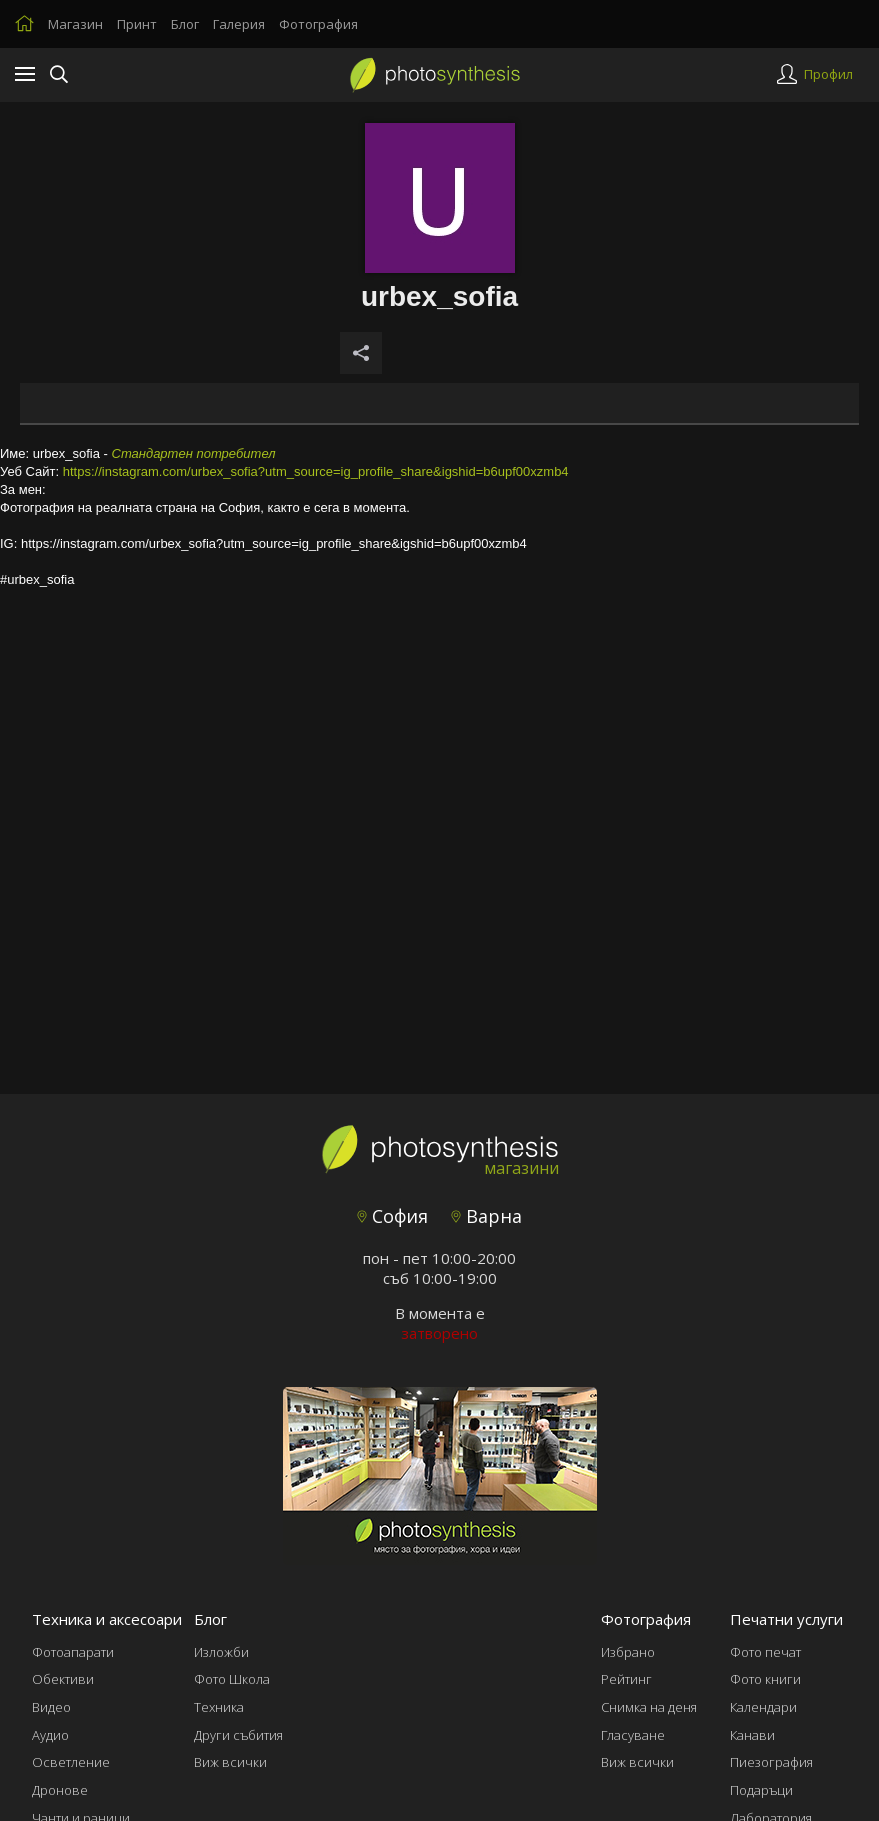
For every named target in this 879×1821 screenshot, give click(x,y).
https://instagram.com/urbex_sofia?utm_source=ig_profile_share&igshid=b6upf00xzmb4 (316, 471)
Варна (486, 1216)
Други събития (238, 1735)
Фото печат (765, 1652)
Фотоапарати (73, 1652)
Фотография (318, 24)
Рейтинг (626, 1679)
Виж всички (230, 1762)
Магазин (75, 24)
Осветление (71, 1762)
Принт (137, 24)
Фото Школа (232, 1679)
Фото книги (765, 1679)
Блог (185, 24)
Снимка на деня (649, 1707)
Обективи (63, 1679)
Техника (219, 1707)
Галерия (239, 24)
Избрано (628, 1652)
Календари (763, 1707)
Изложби (221, 1652)
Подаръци (761, 1790)
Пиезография (771, 1762)
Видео (51, 1707)
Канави (752, 1735)
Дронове (60, 1790)
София (392, 1216)
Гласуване (633, 1735)
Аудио (50, 1735)
